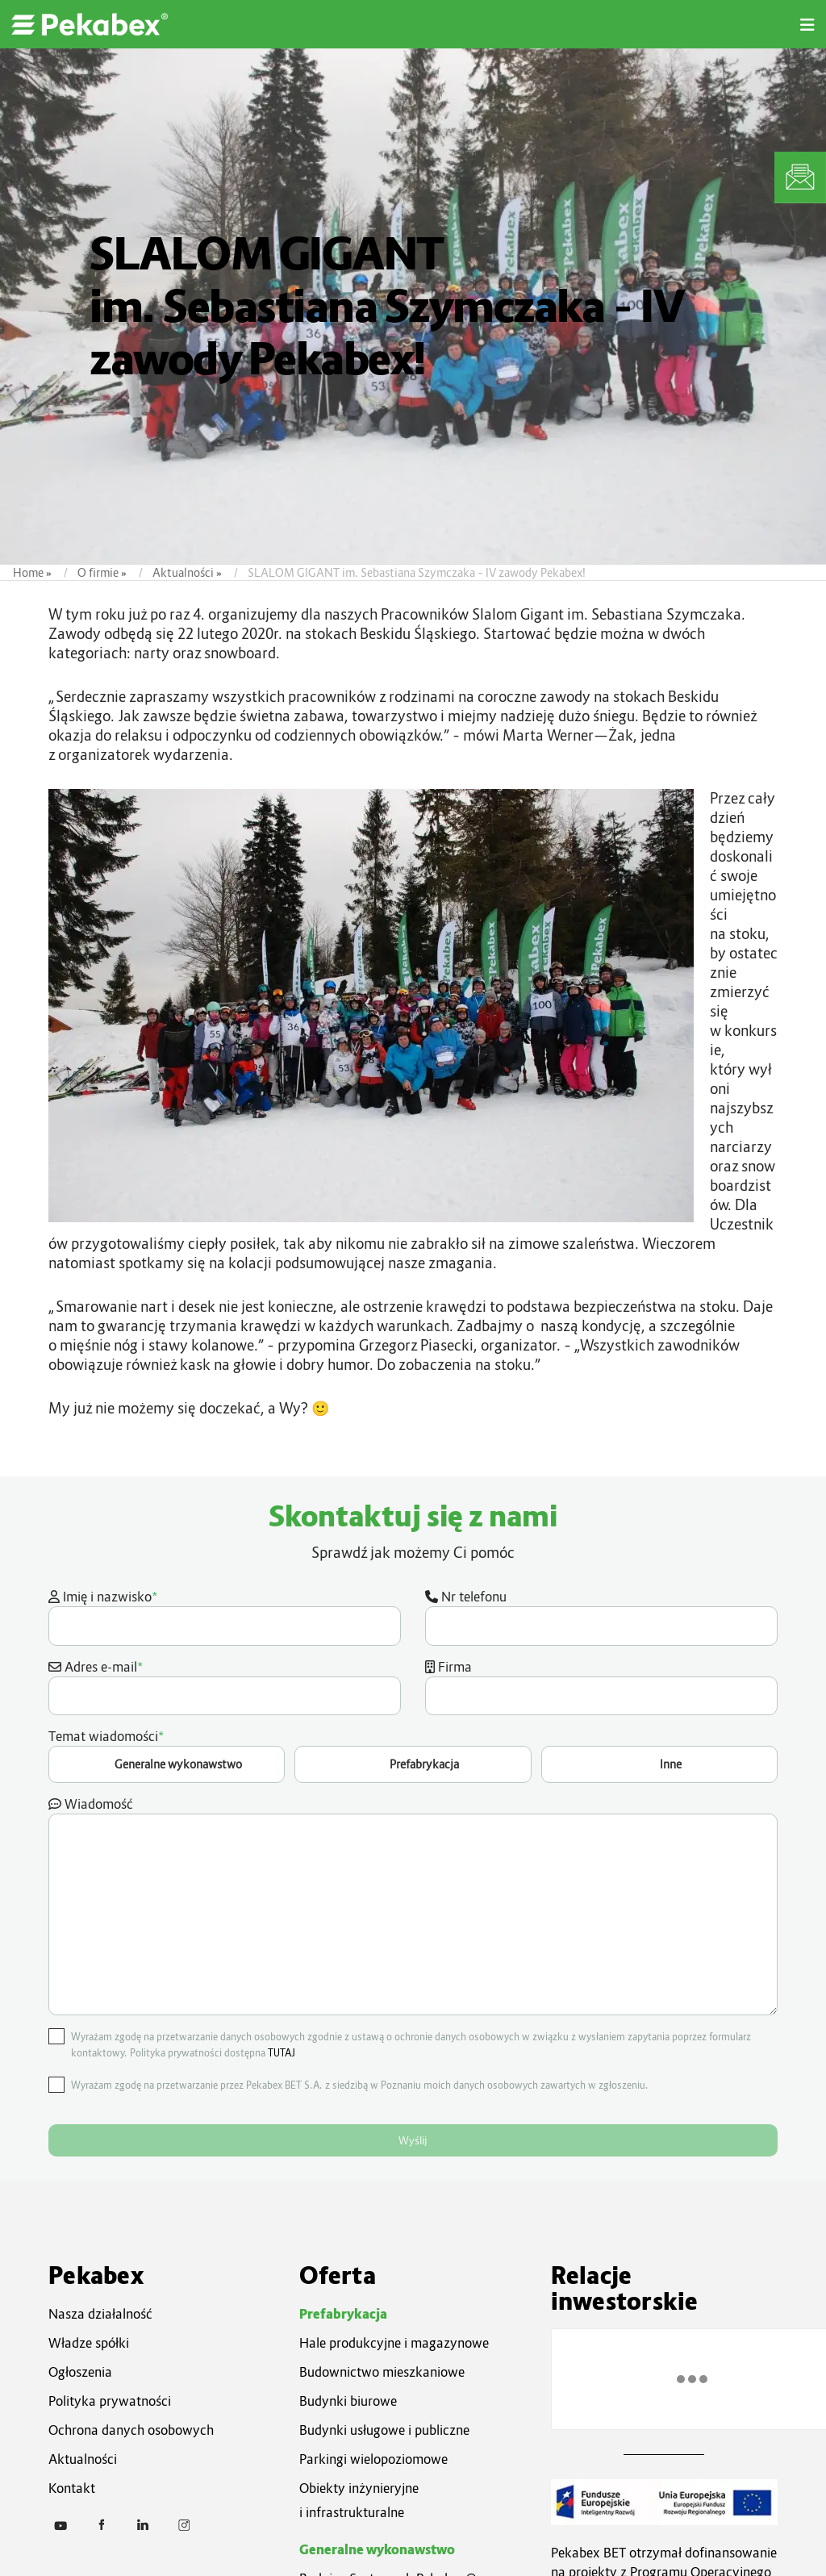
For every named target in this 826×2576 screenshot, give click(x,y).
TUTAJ (281, 2053)
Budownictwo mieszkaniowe (382, 2372)
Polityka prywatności (109, 2401)
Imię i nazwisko (224, 1616)
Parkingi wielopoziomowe (373, 2459)
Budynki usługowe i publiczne (384, 2430)
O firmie (98, 572)
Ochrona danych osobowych (131, 2430)
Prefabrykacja (343, 2314)
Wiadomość (413, 1905)
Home (28, 572)
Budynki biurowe (348, 2401)
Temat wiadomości (413, 1754)
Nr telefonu (601, 1617)
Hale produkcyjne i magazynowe (394, 2343)
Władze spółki (88, 2343)
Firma (601, 1687)
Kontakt (71, 2488)
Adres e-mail (224, 1686)
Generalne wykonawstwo (377, 2549)
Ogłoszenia (80, 2372)
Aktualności (183, 572)
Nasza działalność (100, 2314)
